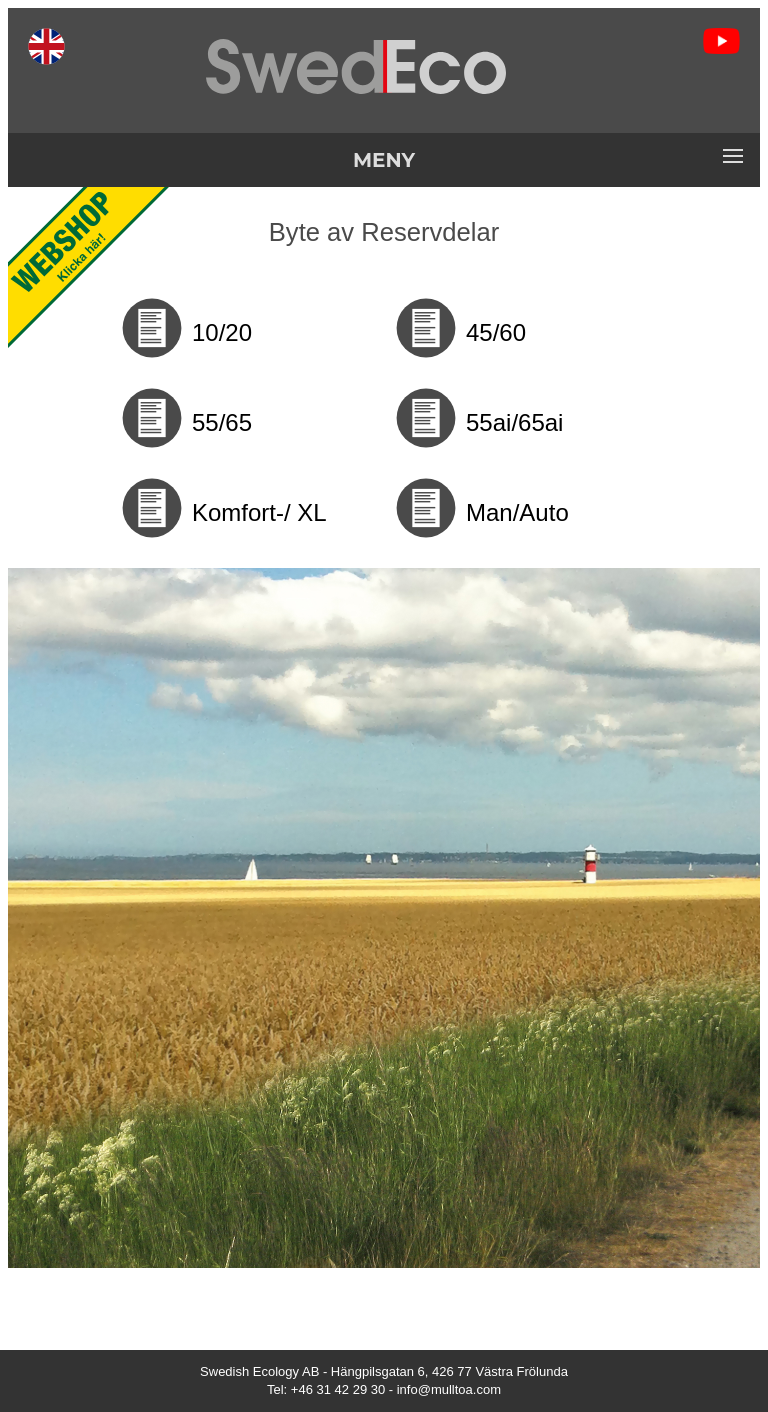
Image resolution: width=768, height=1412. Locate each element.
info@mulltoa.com (449, 1389)
